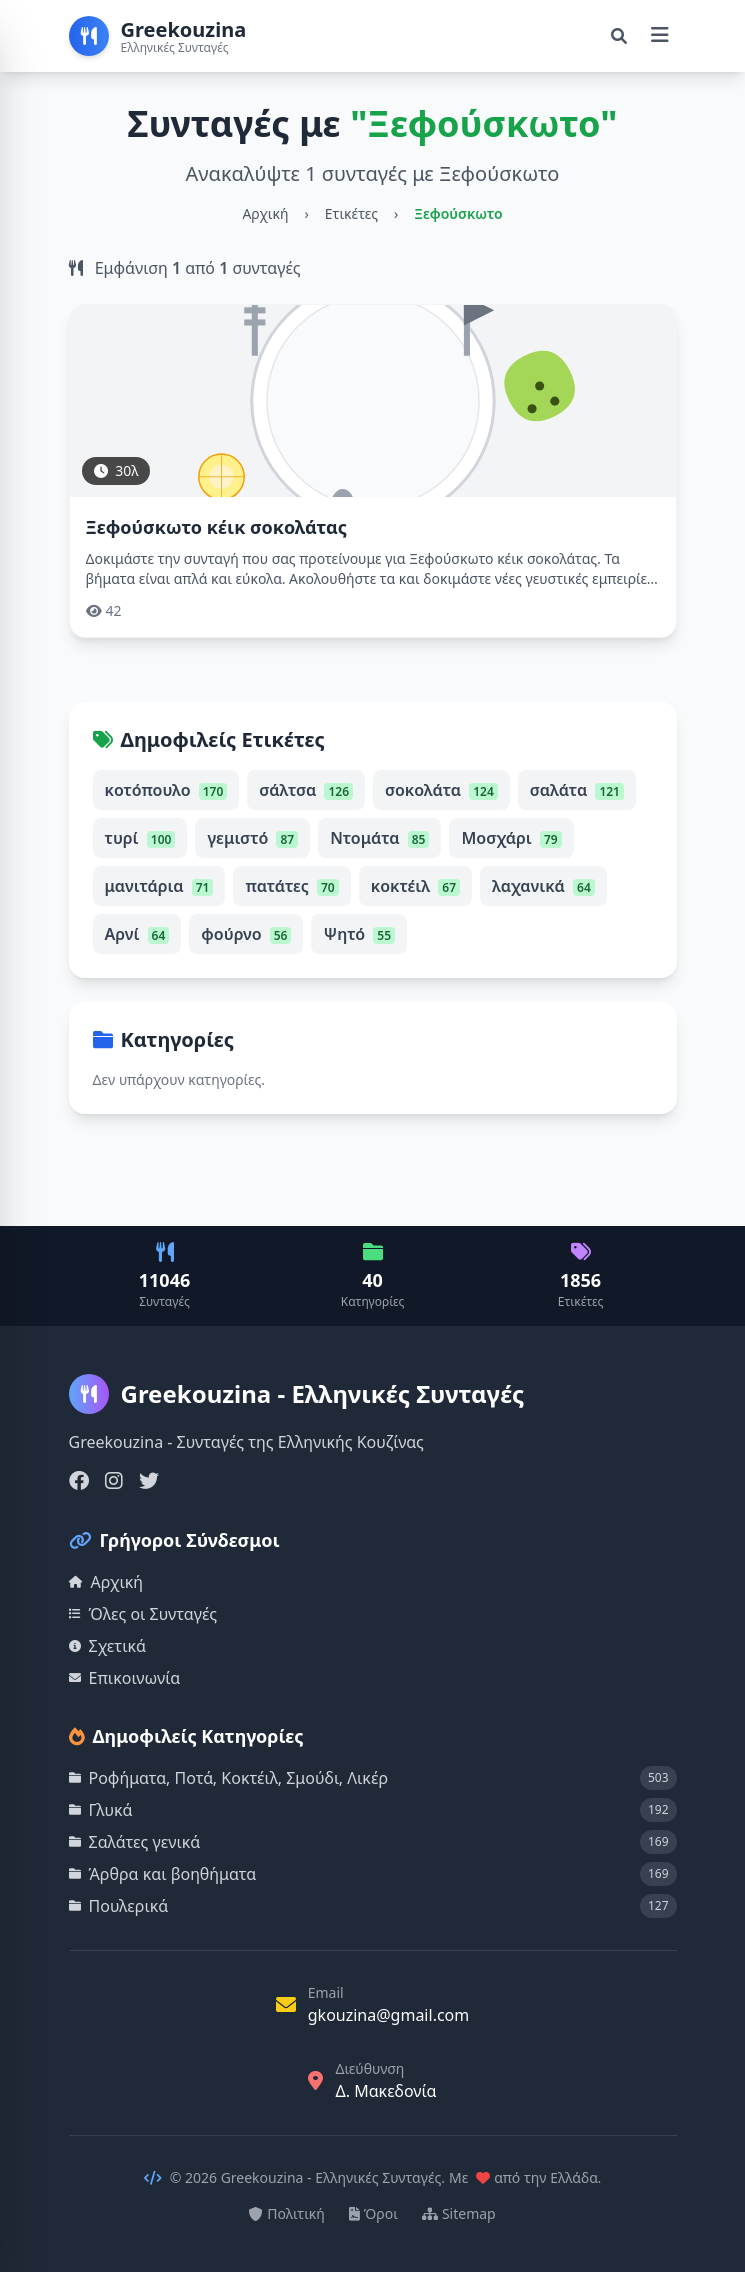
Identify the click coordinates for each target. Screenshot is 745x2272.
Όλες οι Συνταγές (143, 1614)
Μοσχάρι (511, 838)
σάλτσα (306, 790)
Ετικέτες (351, 213)
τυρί (140, 838)
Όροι (373, 2213)
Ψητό (359, 934)
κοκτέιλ (415, 886)
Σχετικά (108, 1646)
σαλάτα (577, 790)
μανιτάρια (159, 886)
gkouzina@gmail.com (389, 2015)
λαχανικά (543, 886)
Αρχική (265, 213)
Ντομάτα (379, 838)
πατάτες (291, 886)
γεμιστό (252, 838)
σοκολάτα (441, 790)
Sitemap (459, 2213)
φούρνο (246, 934)
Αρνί (137, 934)
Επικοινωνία (125, 1678)
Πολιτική (287, 2213)
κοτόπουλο (166, 790)
